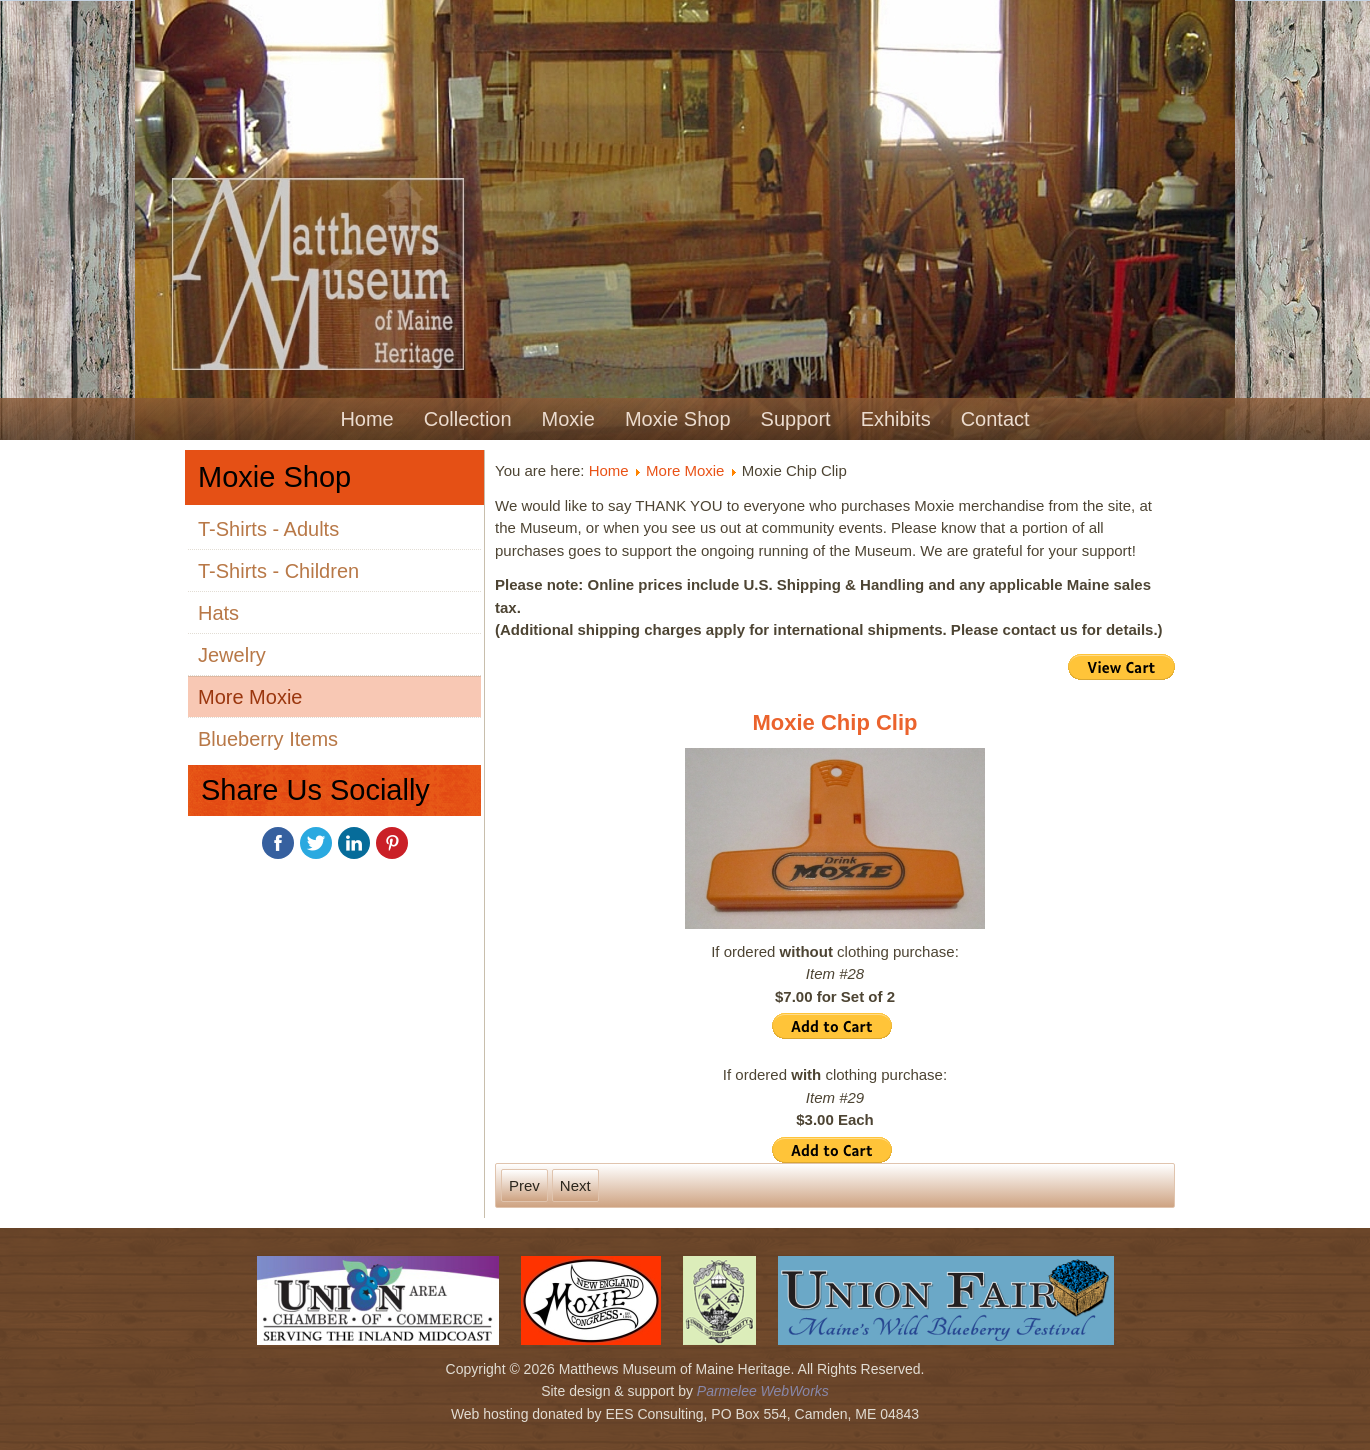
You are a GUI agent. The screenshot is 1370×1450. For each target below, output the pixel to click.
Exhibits (896, 419)
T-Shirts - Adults (268, 529)
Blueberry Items (268, 739)
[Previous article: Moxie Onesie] (524, 1185)
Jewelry (232, 655)
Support (796, 419)
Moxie (568, 419)
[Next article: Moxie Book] (575, 1185)
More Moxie (250, 697)
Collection (468, 419)
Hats (218, 613)
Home (366, 419)
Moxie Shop (678, 419)
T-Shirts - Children (278, 571)
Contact (995, 419)
